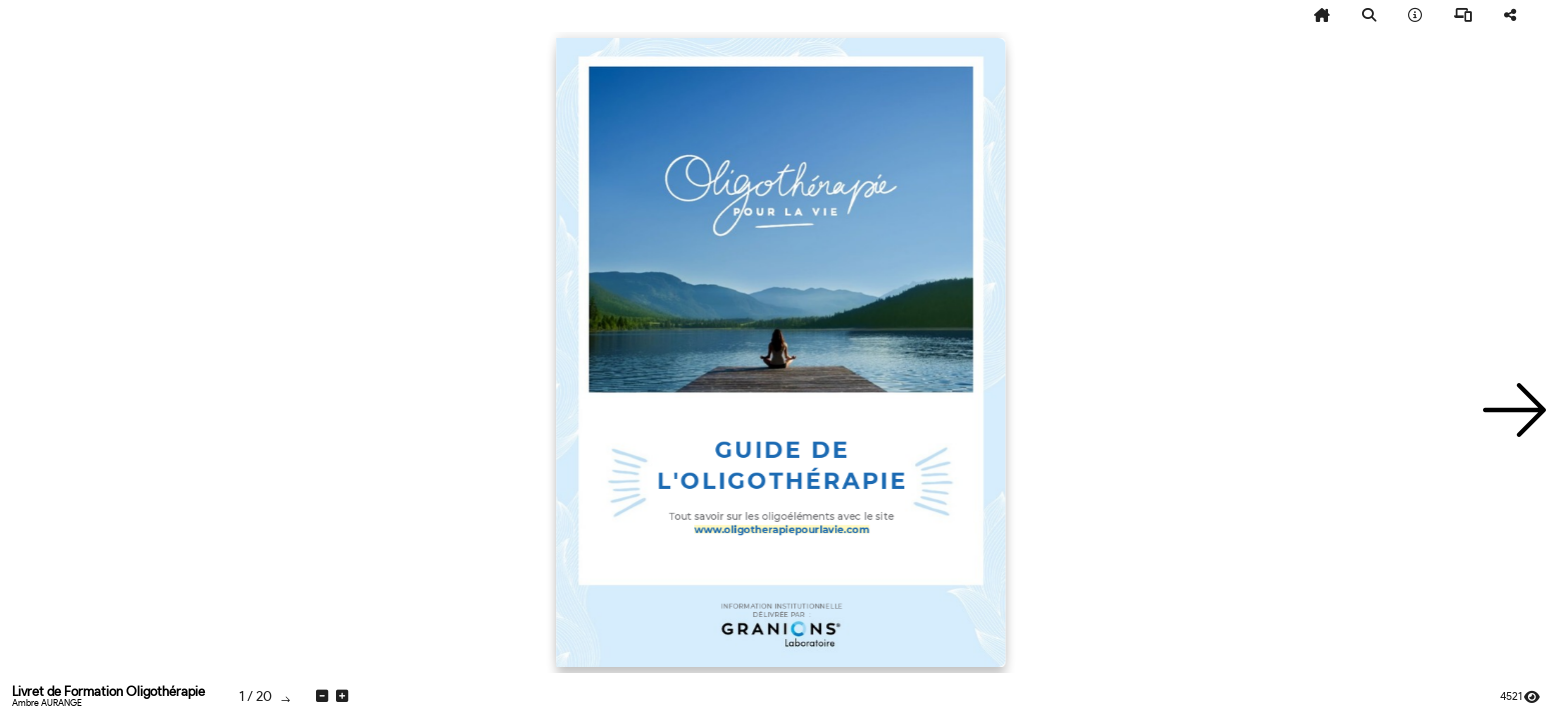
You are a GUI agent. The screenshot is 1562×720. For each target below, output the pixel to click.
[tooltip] (1322, 16)
